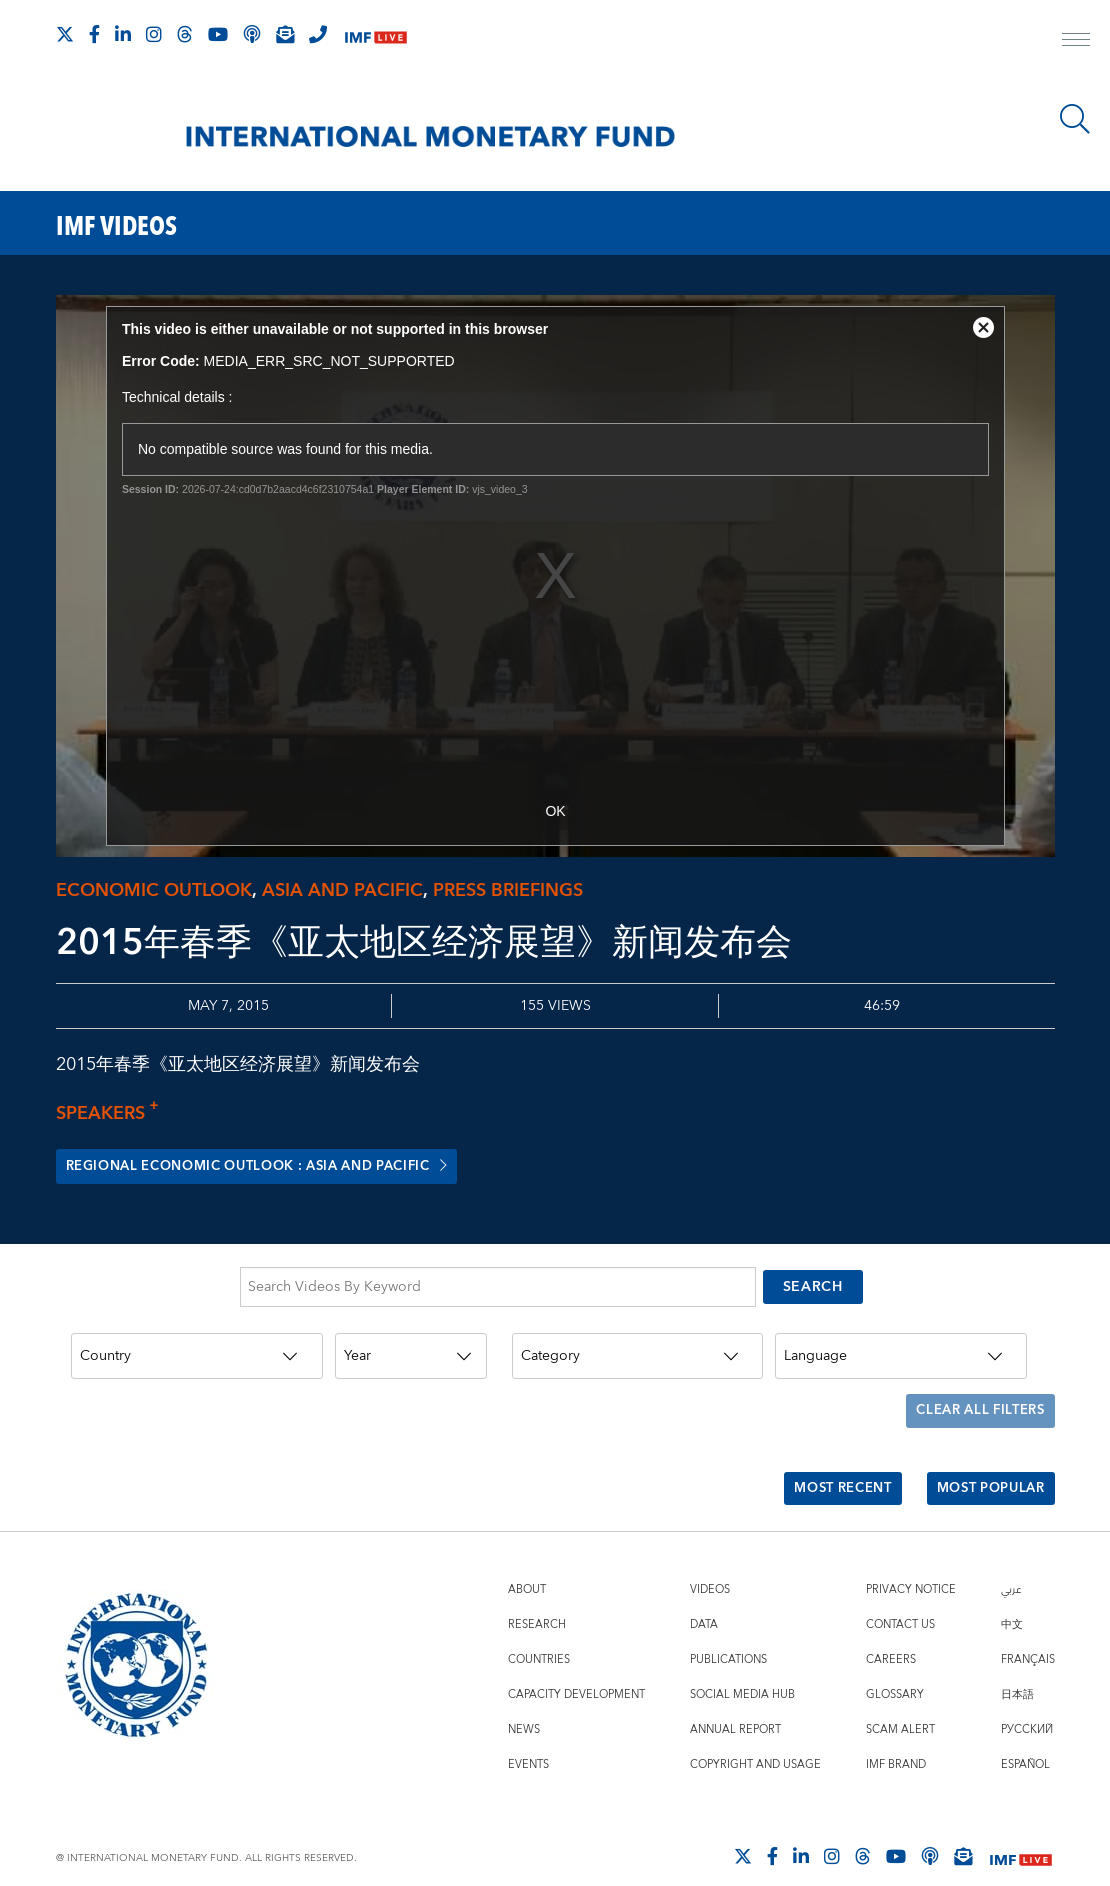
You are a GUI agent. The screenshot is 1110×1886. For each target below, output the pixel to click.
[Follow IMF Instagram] (154, 34)
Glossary (895, 1667)
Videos (710, 1562)
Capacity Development (576, 1667)
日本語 (1017, 1667)
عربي (1011, 1562)
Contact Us (900, 1597)
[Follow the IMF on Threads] (185, 34)
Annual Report (735, 1702)
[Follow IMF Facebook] (94, 34)
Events (528, 1737)
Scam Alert (900, 1702)
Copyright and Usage (755, 1737)
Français (1028, 1632)
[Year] (411, 1350)
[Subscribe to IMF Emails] (285, 34)
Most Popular (984, 1467)
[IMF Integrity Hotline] (318, 34)
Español (1025, 1737)
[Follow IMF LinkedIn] (123, 34)
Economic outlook (154, 890)
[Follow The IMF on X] (65, 34)
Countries (539, 1632)
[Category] (638, 1350)
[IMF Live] (376, 35)
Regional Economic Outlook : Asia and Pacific (276, 1167)
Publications (728, 1632)
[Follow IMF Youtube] (218, 34)
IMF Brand (896, 1737)
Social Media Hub (742, 1667)
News (524, 1702)
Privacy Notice (911, 1562)
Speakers (113, 1113)
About (527, 1562)
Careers (891, 1632)
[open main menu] (1076, 42)
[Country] (197, 1350)
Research (537, 1597)
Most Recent (825, 1467)
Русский (1027, 1702)
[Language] (901, 1350)
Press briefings (508, 890)
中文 (1012, 1597)
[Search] (1075, 119)
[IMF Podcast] (252, 34)
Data (704, 1597)
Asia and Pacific (342, 890)
